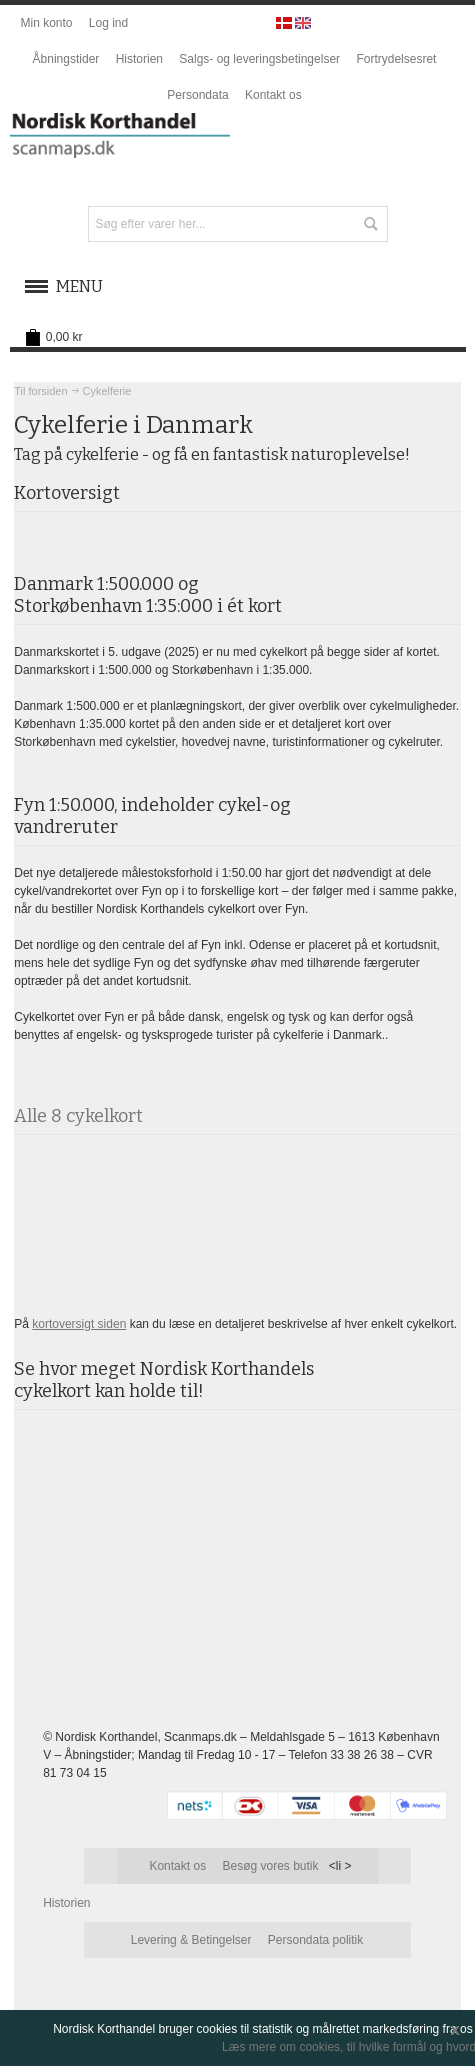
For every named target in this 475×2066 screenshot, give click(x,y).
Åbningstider (66, 59)
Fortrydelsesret (396, 59)
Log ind (108, 23)
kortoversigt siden (79, 1324)
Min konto (46, 23)
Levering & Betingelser (191, 1940)
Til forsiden (40, 391)
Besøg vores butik (270, 1866)
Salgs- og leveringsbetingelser (259, 59)
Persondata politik (315, 1940)
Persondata (197, 95)
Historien (139, 59)
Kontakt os (273, 95)
